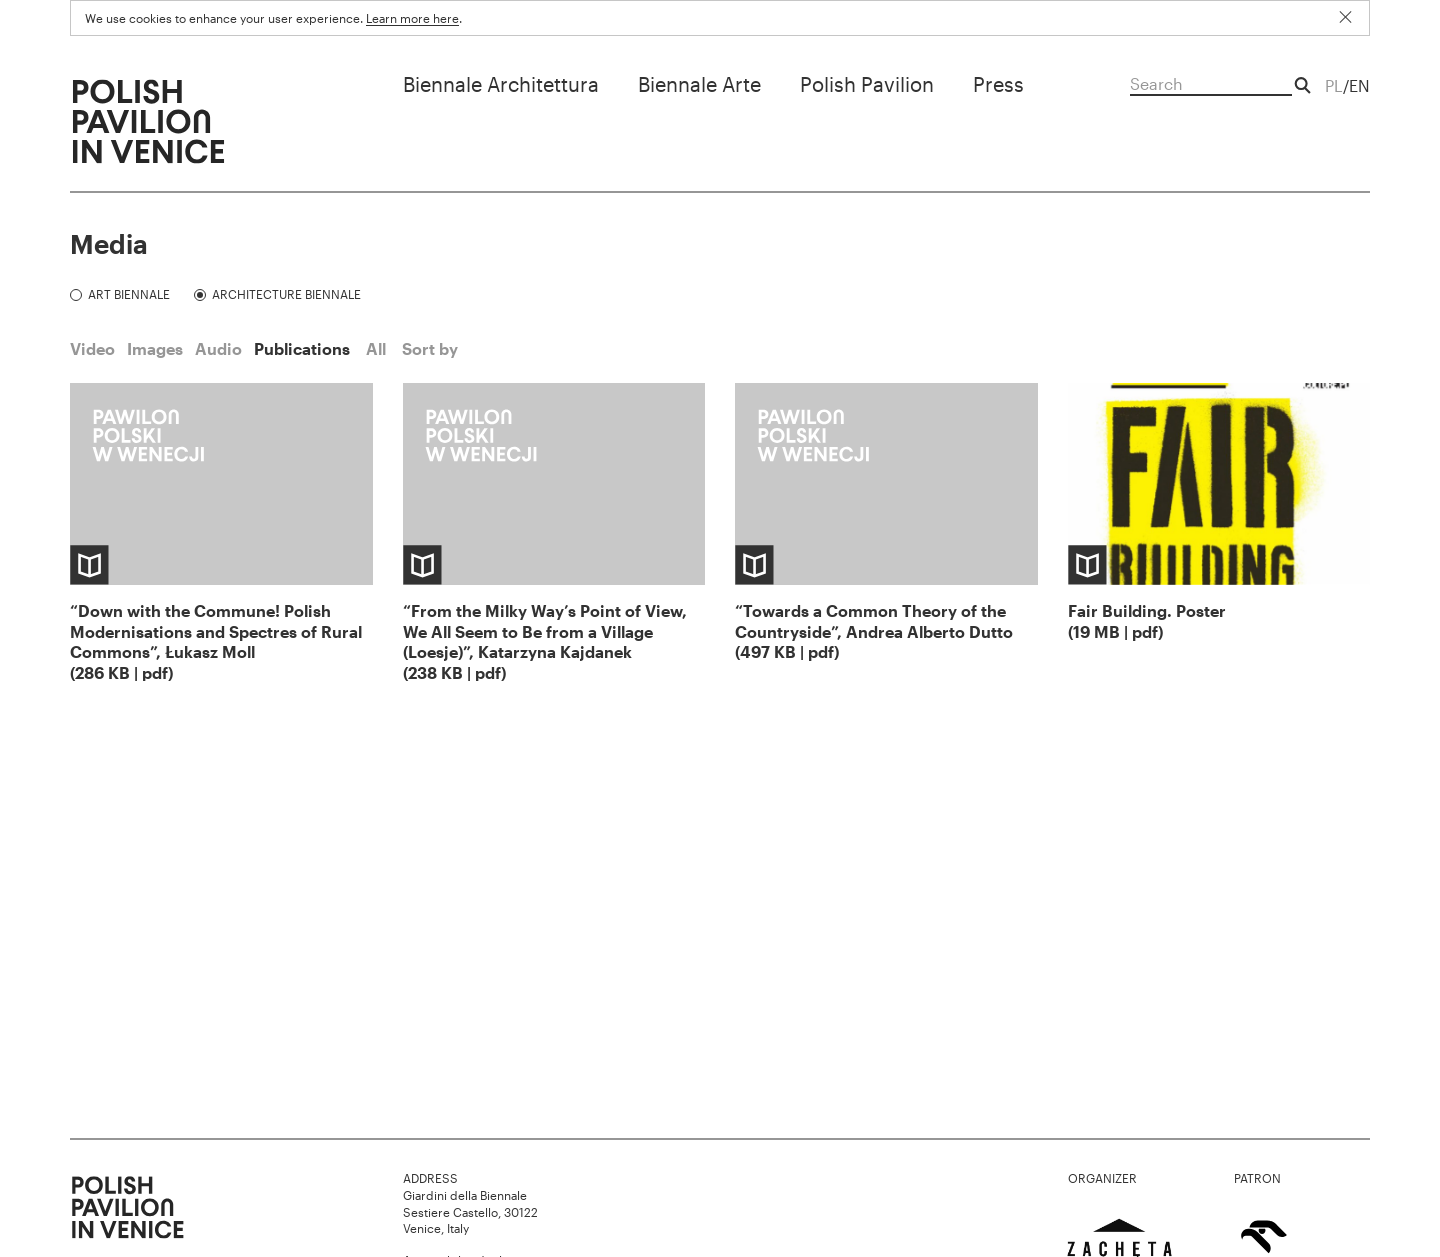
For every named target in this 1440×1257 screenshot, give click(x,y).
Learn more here (412, 18)
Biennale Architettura (501, 84)
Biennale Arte (699, 84)
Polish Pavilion (867, 84)
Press (998, 84)
